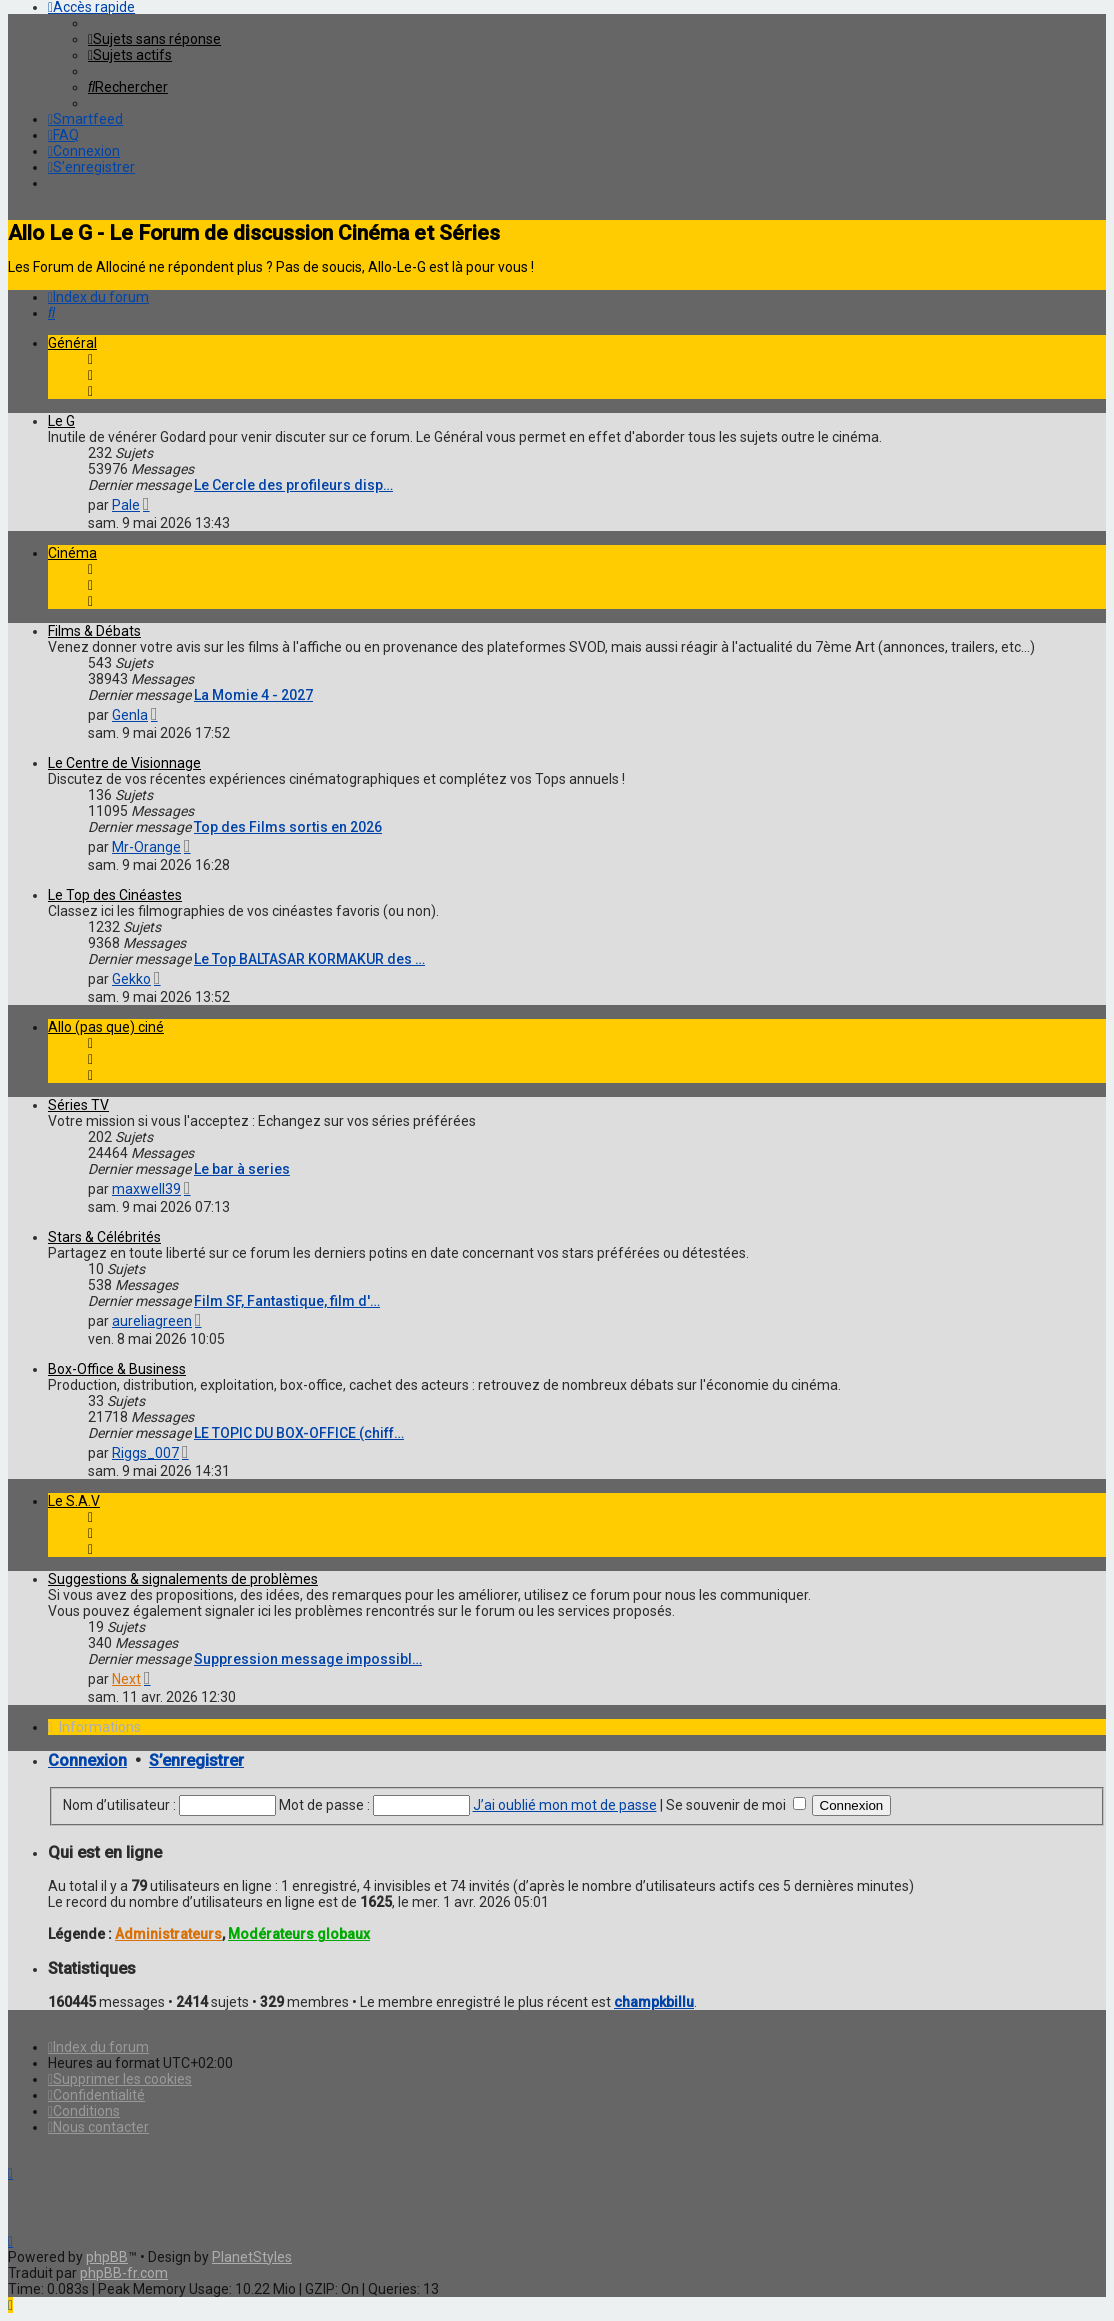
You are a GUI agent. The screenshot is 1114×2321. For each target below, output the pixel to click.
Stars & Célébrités (104, 1237)
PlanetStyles (252, 2257)
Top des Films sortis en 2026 (288, 827)
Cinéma (72, 553)
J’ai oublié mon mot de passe (565, 1805)
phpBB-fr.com (124, 2273)
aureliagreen (152, 1321)
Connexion (87, 1760)
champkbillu (654, 2002)
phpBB (107, 2257)
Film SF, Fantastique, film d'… (287, 1301)
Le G (61, 421)
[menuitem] (154, 39)
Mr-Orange (146, 847)
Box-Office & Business (117, 1369)
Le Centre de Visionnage (124, 763)
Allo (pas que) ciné (106, 1027)
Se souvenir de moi (736, 1805)
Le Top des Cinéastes (115, 895)
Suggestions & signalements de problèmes (183, 1579)
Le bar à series (242, 1169)
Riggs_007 (145, 1453)
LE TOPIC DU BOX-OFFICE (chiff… (299, 1433)
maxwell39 (146, 1189)
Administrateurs (168, 1934)
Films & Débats (94, 631)
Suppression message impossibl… (308, 1659)
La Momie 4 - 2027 (253, 695)
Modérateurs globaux (299, 1934)
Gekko (131, 979)
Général (72, 343)
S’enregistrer (196, 1760)
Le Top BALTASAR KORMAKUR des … (309, 959)
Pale (126, 505)
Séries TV (78, 1105)
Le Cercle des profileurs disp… (293, 485)
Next (126, 1679)
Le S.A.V (74, 1501)
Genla (130, 715)
